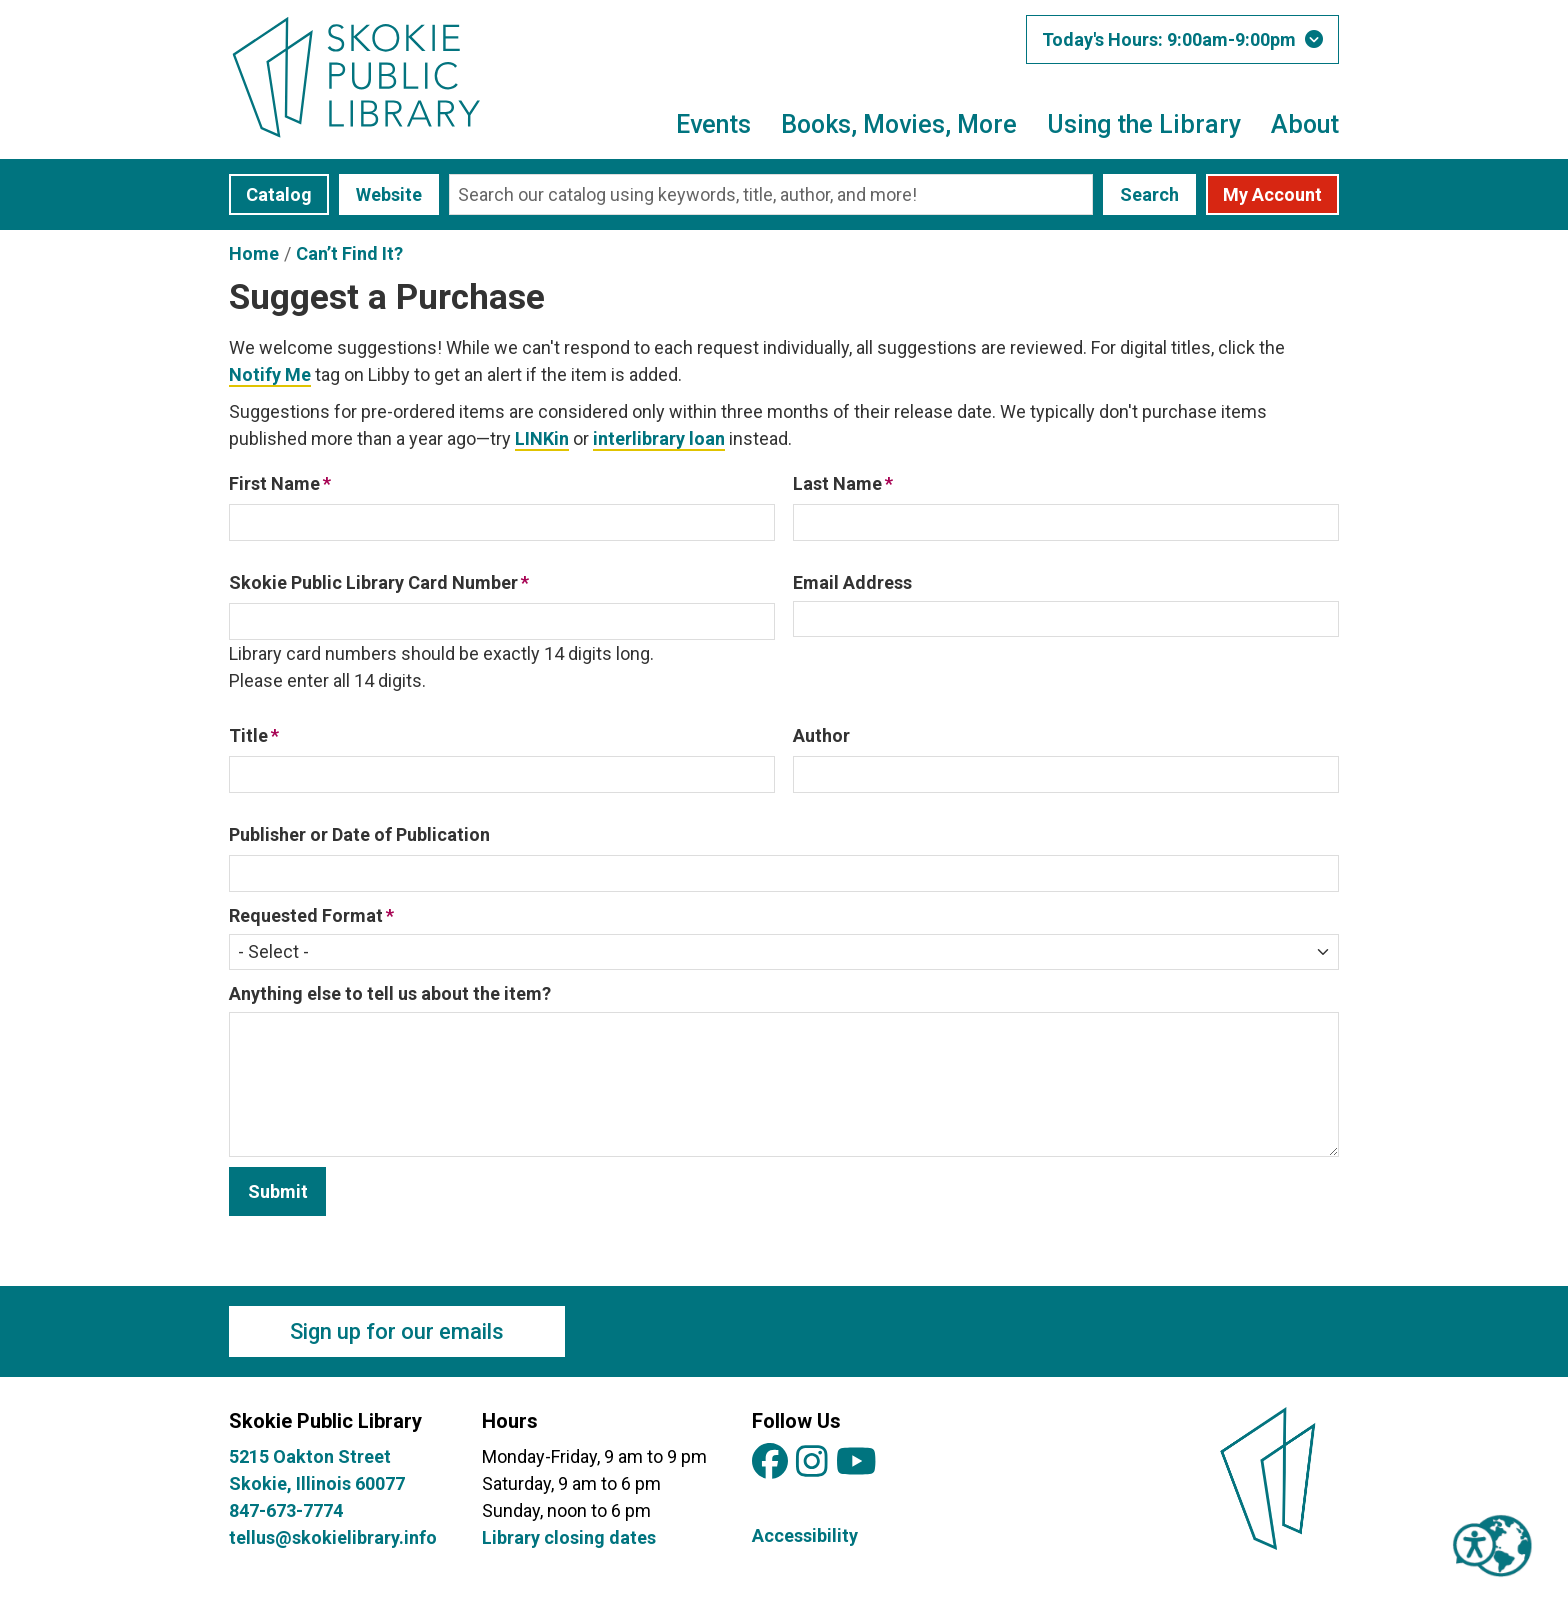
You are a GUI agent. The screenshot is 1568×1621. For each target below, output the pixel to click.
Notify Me (270, 374)
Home (254, 253)
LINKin (542, 438)
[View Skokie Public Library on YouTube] (856, 1462)
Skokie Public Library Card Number (373, 582)
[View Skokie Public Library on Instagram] (812, 1462)
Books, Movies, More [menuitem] (899, 124)
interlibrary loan (659, 438)
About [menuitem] (1305, 124)
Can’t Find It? (349, 253)
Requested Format (306, 915)
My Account (1272, 194)
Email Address (852, 582)
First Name (274, 483)
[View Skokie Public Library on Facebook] (770, 1462)
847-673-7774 (286, 1510)
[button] (1182, 39)
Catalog (279, 194)
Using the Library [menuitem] (1144, 124)
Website (389, 194)
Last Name (837, 483)
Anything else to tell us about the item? (390, 993)
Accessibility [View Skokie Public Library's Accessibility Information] (805, 1535)
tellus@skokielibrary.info (333, 1537)
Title (248, 735)
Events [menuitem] (713, 124)
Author (821, 735)
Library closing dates (569, 1537)
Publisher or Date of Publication (359, 834)
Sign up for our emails (397, 1331)
